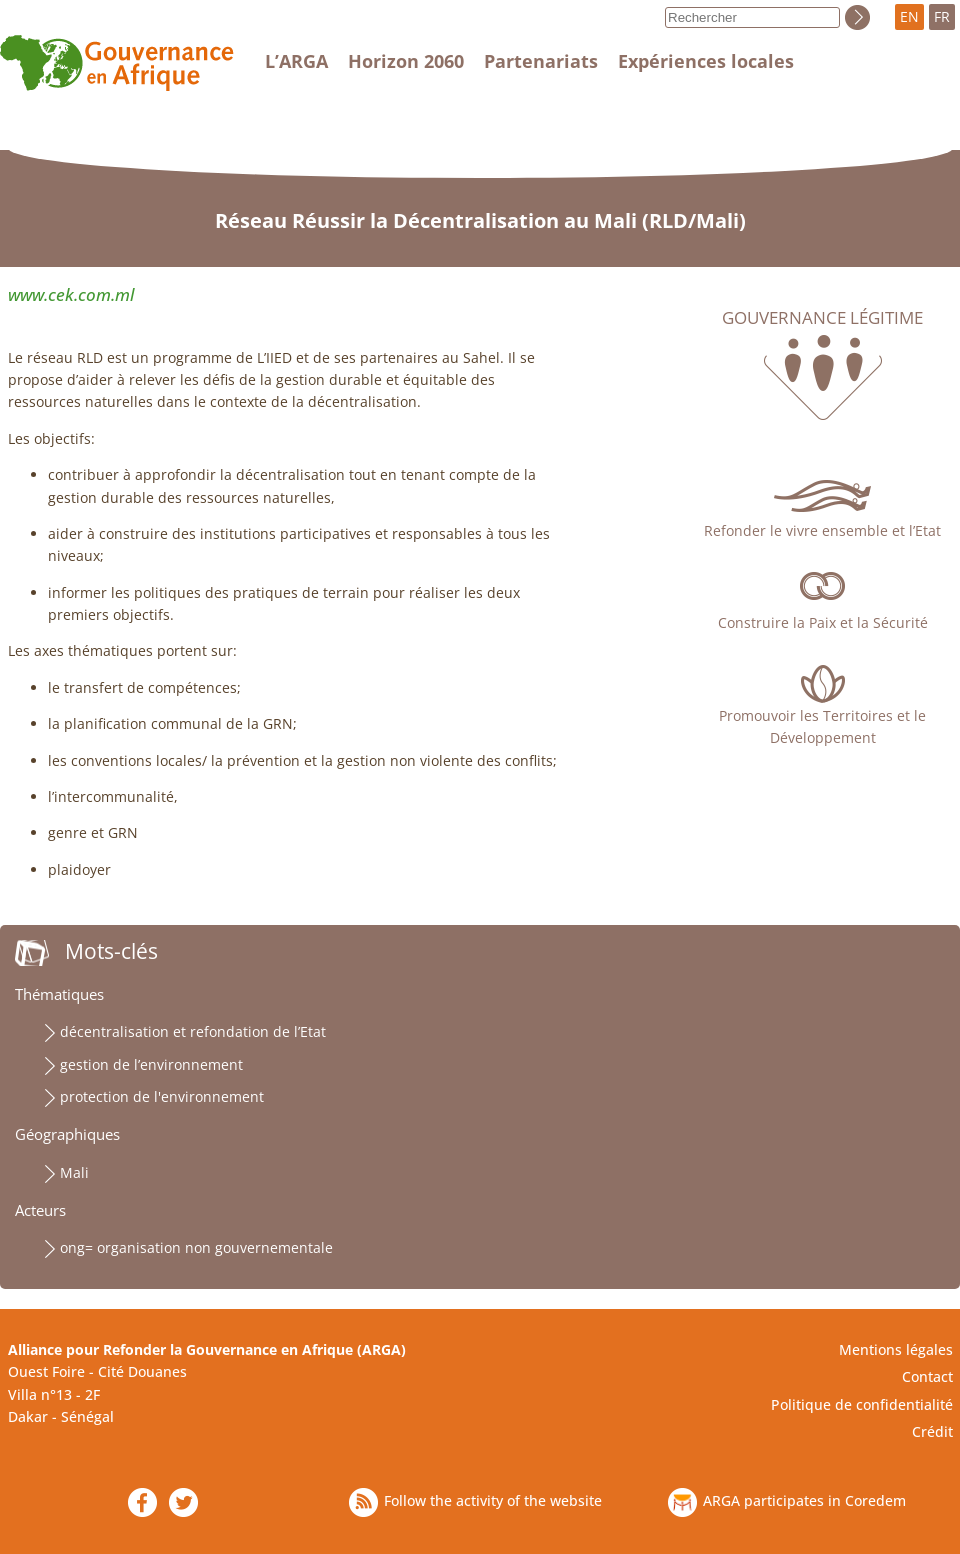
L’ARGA (296, 61)
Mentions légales (896, 1349)
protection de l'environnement (162, 1096)
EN (909, 16)
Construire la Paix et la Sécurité (823, 622)
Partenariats (541, 61)
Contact (927, 1376)
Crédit (932, 1431)
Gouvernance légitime (822, 318)
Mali (74, 1172)
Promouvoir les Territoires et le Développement (822, 726)
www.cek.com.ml (71, 294)
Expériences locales (706, 61)
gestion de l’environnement (151, 1064)
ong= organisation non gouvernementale (196, 1247)
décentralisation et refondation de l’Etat (193, 1031)
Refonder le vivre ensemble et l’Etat (822, 530)
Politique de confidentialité (862, 1404)
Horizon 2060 (406, 61)
